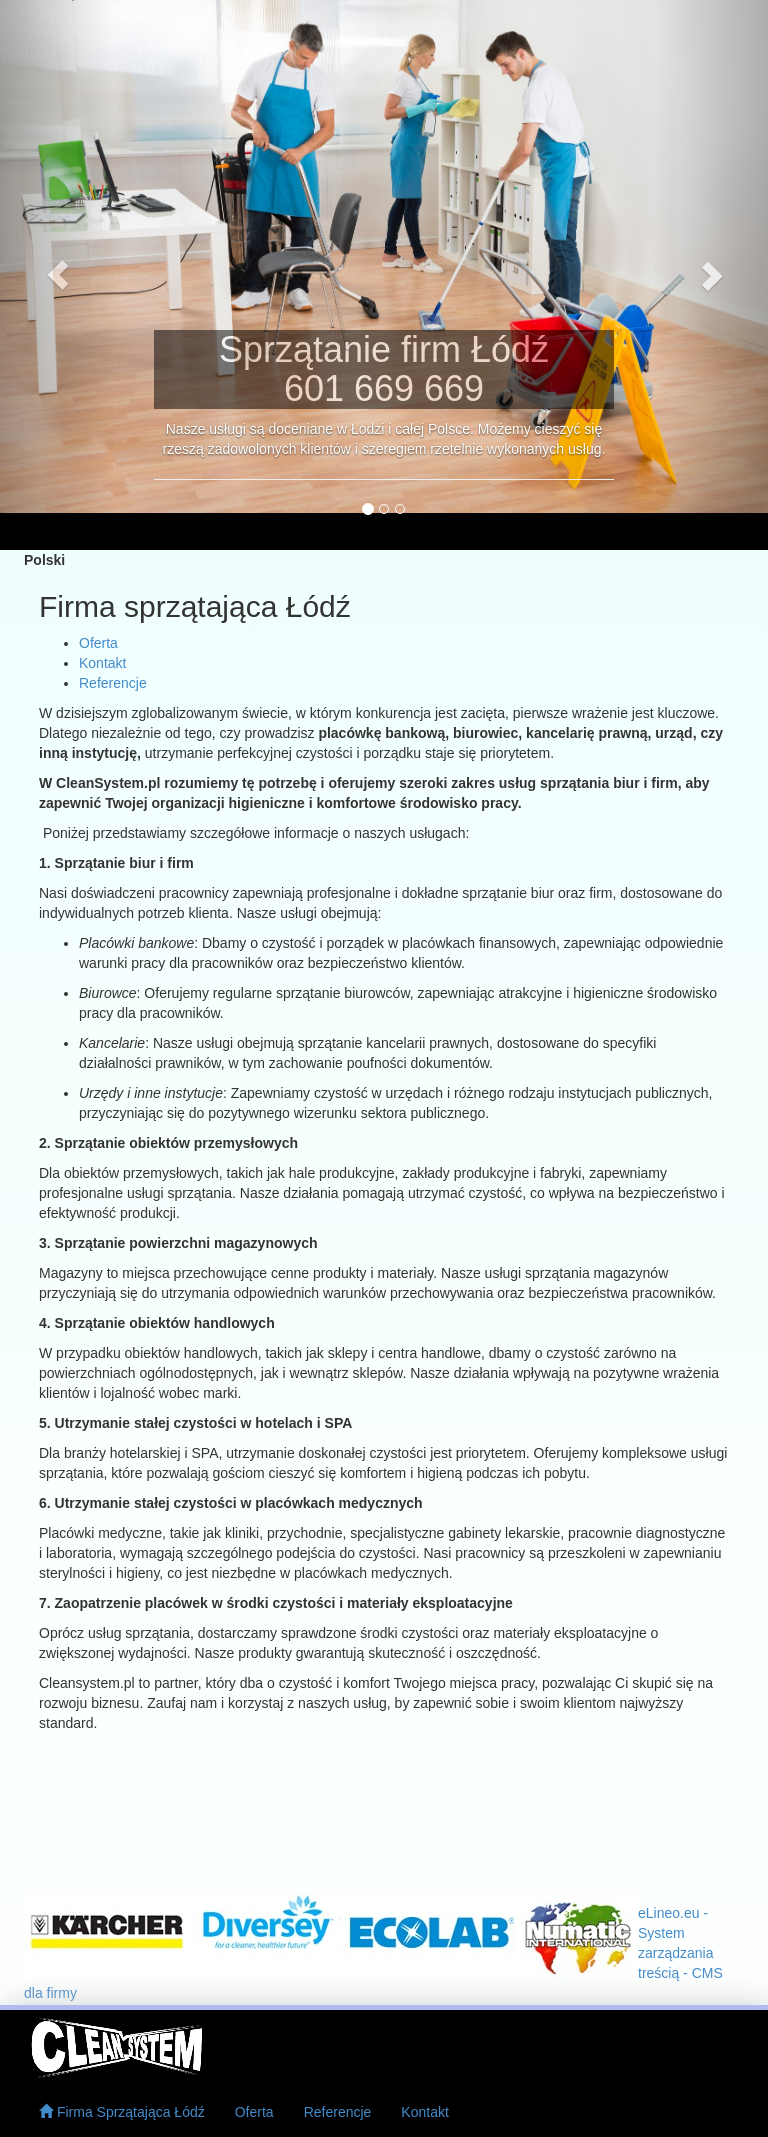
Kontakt (424, 2112)
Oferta (254, 2112)
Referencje (338, 2112)
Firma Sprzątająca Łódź (122, 2112)
